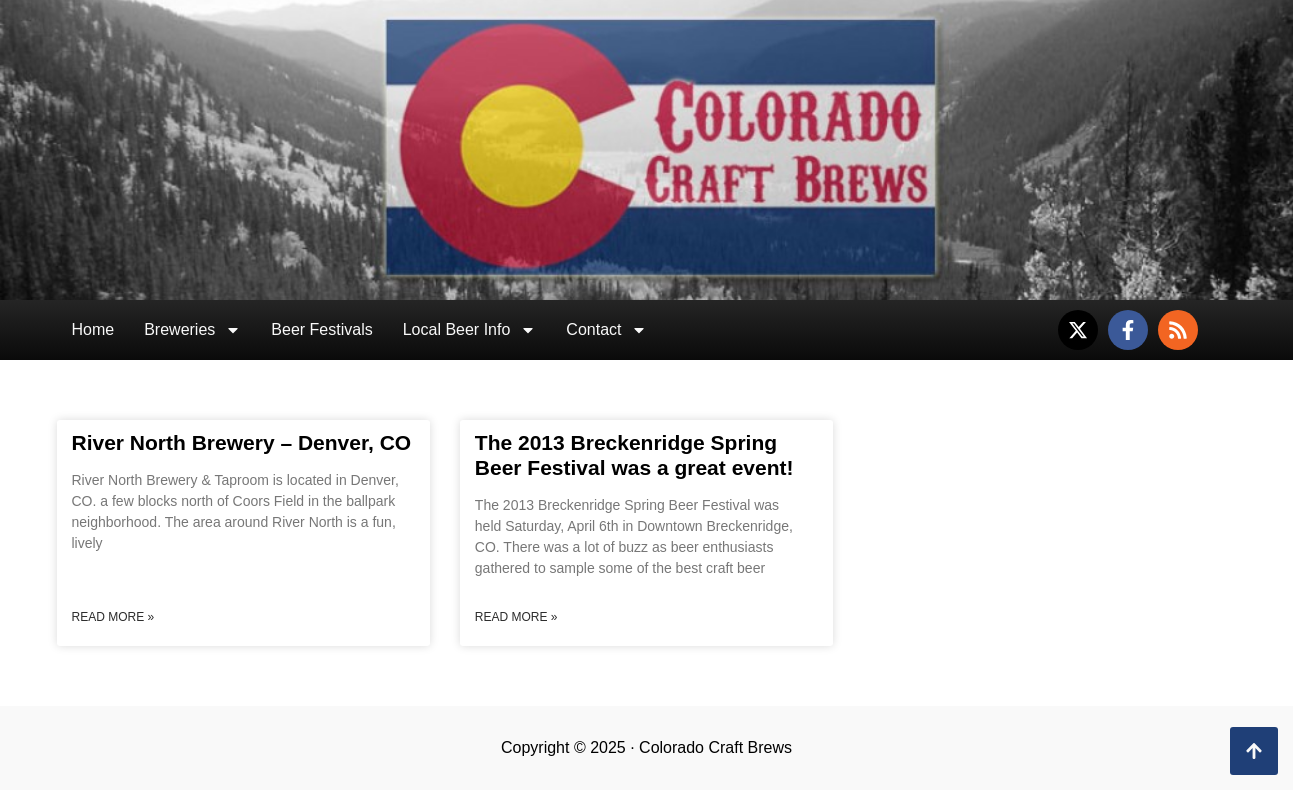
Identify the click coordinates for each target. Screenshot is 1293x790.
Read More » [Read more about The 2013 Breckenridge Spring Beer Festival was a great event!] (516, 617)
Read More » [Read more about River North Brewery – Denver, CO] (113, 617)
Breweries (192, 330)
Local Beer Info (470, 330)
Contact (606, 330)
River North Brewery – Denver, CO (242, 442)
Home (93, 329)
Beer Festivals (321, 329)
